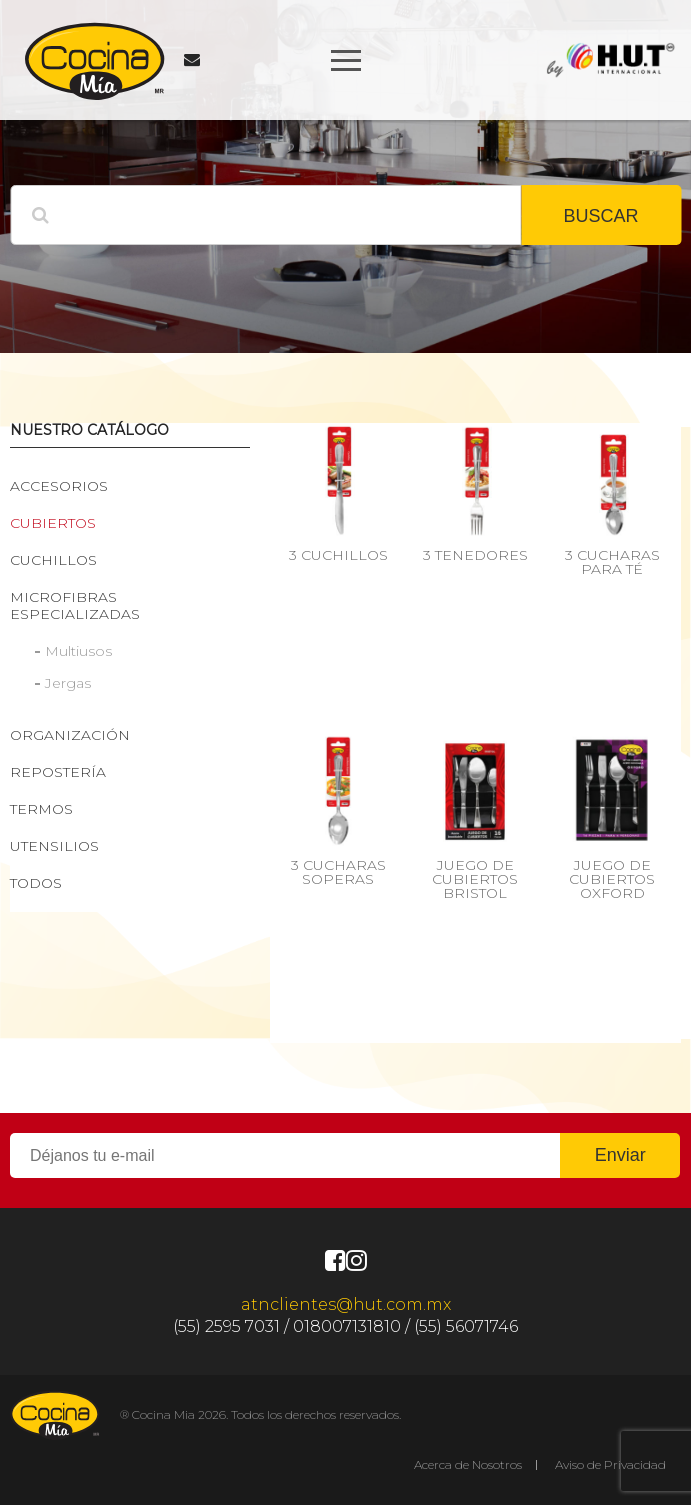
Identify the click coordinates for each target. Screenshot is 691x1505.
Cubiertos (53, 523)
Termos (41, 809)
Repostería (58, 772)
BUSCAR (600, 216)
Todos (36, 883)
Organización (70, 735)
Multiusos (78, 651)
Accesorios (59, 486)
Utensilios (54, 846)
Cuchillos (53, 560)
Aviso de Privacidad (610, 1464)
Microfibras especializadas (75, 605)
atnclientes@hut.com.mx (346, 1304)
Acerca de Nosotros (468, 1464)
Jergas (68, 683)
